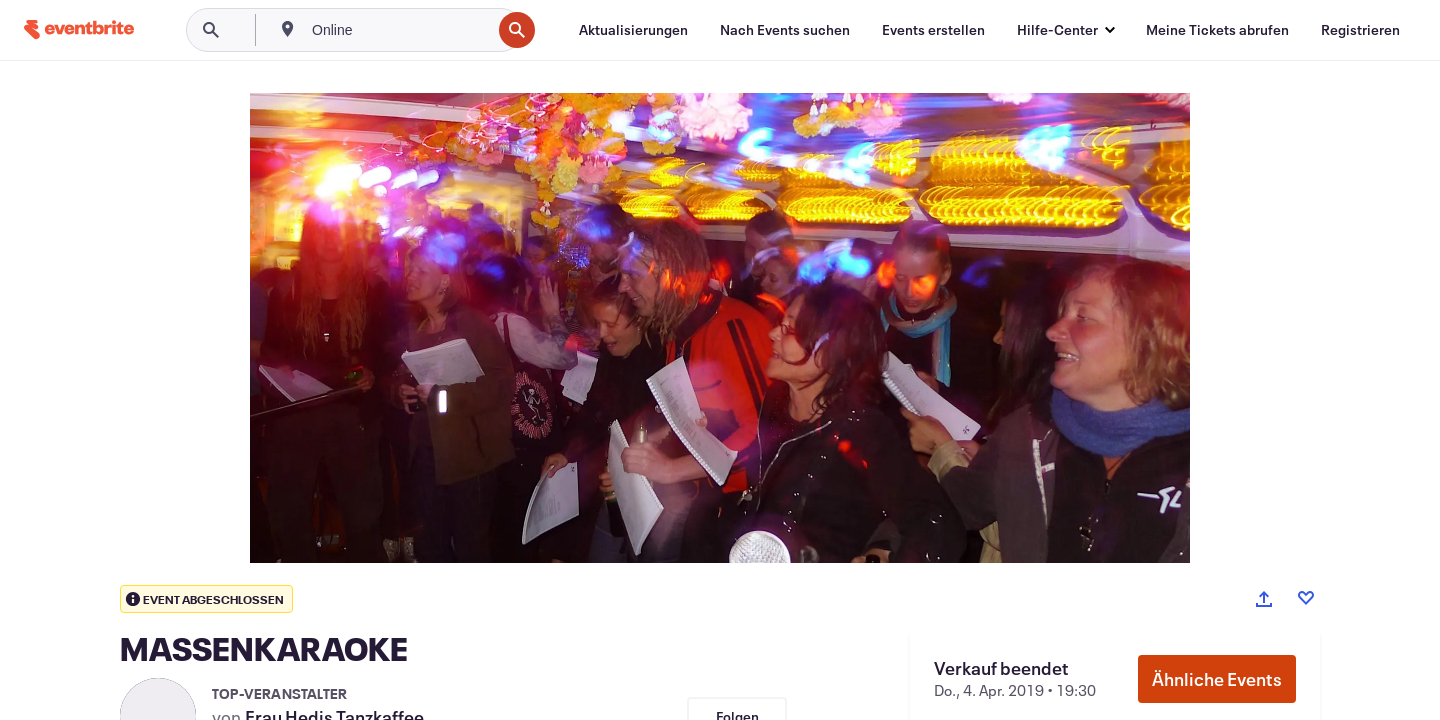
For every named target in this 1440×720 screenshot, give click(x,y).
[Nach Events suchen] (785, 30)
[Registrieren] (1360, 30)
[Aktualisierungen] (633, 30)
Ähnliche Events (1217, 679)
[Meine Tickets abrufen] (1217, 30)
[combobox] (399, 30)
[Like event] (1306, 598)
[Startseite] (79, 29)
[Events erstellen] (933, 30)
